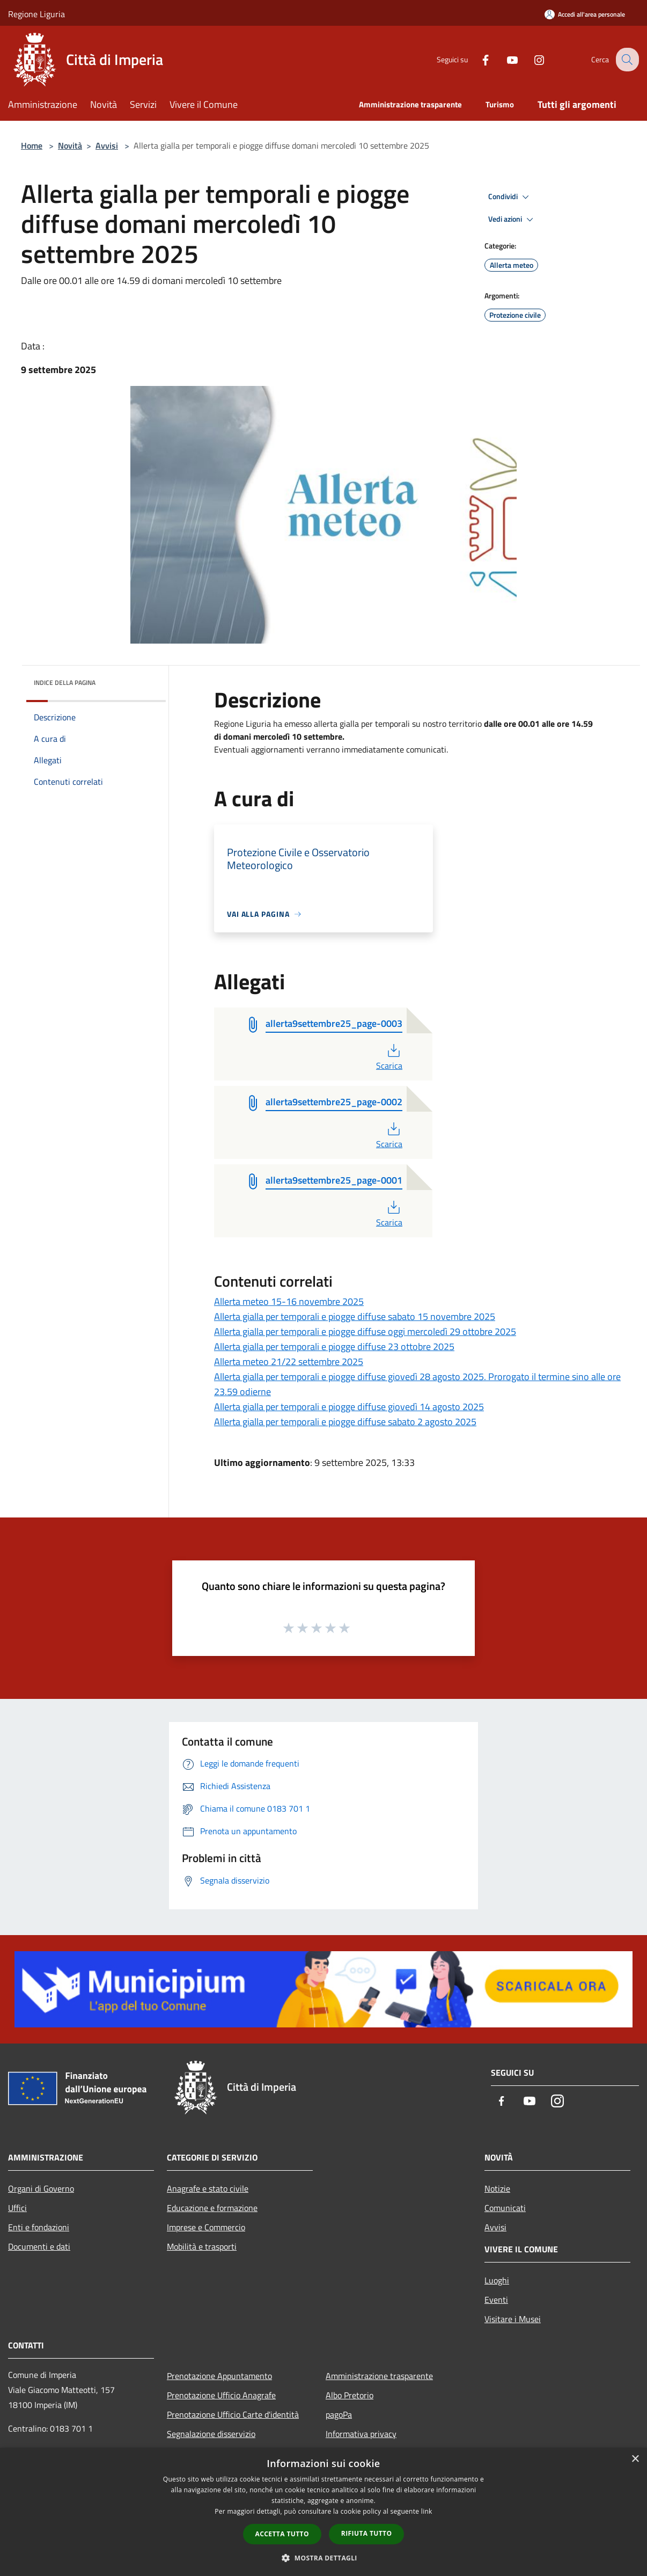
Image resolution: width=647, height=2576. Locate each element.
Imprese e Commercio (206, 2227)
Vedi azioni (512, 219)
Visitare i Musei (512, 2318)
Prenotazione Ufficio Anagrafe (221, 2395)
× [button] (635, 2459)
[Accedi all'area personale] (585, 14)
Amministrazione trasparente (379, 2375)
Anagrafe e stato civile (207, 2188)
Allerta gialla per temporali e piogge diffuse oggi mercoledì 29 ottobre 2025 (365, 1331)
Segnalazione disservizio (211, 2433)
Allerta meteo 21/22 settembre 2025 (288, 1361)
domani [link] (237, 736)
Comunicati (505, 2207)
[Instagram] (530, 59)
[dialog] (323, 2512)
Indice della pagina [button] (64, 682)
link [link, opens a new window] (426, 2511)
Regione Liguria (36, 14)
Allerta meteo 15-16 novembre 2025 (289, 1301)
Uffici (17, 2207)
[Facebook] (477, 59)
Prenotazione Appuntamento (219, 2375)
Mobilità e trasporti (202, 2246)
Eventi (496, 2299)
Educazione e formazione (212, 2207)
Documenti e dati (39, 2246)
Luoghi (496, 2280)
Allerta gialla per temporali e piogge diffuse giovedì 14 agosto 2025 (349, 1406)
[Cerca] (626, 59)
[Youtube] (503, 59)
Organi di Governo (41, 2188)
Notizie (497, 2188)
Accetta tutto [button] (282, 2533)
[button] (323, 2557)
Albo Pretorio (349, 2395)
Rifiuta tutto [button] (366, 2533)
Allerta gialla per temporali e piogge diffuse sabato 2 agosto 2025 (345, 1421)
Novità (70, 145)
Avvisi (106, 145)
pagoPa (339, 2414)
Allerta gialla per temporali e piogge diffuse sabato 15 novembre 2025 (354, 1316)
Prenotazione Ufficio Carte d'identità (233, 2414)
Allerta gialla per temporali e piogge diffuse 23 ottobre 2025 (334, 1346)
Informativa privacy (361, 2433)
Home (31, 145)
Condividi (510, 197)
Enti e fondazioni (38, 2227)
